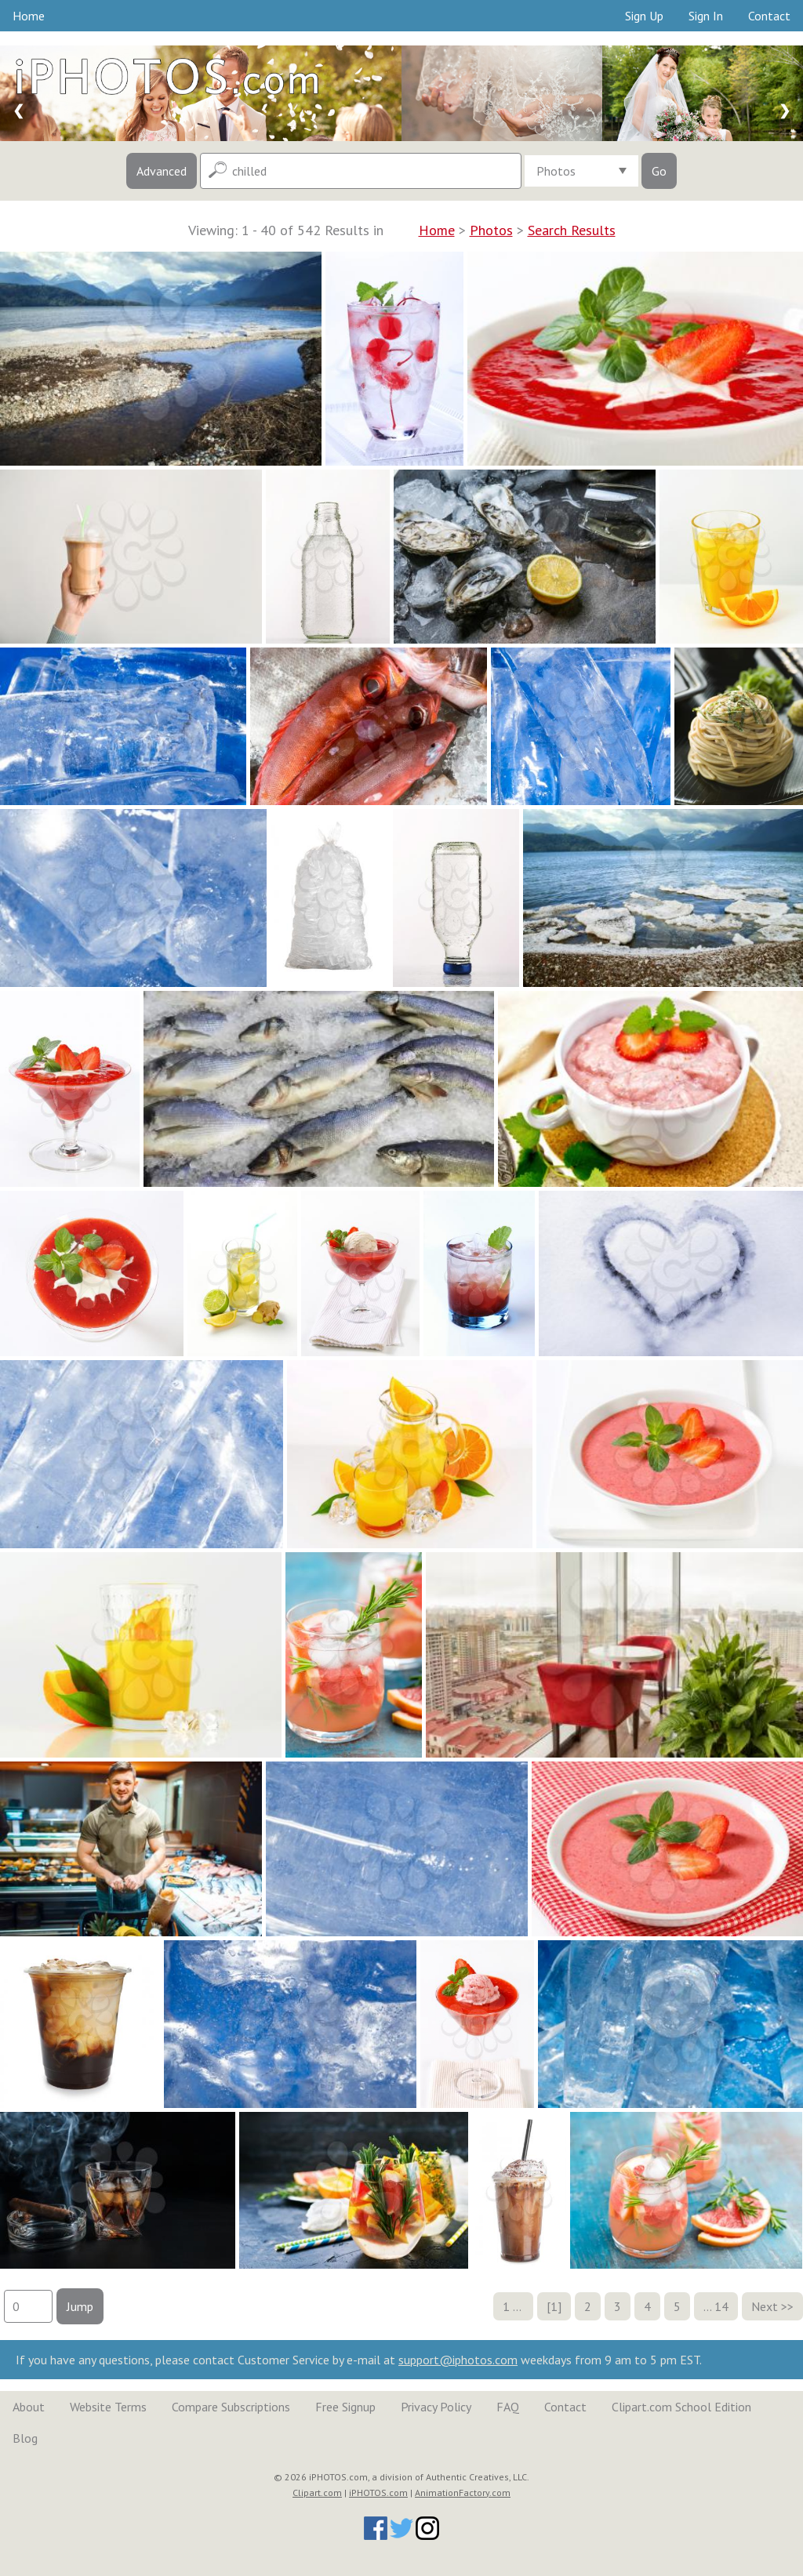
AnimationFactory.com (463, 2492)
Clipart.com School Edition (681, 2407)
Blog (25, 2438)
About (29, 2407)
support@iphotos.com (458, 2359)
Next (764, 2306)
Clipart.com (317, 2492)
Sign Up (644, 16)
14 (721, 2306)
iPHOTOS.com (378, 2492)
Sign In (706, 16)
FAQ (507, 2407)
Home (29, 16)
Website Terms (108, 2407)
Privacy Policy (436, 2407)
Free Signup (345, 2407)
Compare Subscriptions (231, 2407)
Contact (769, 16)
